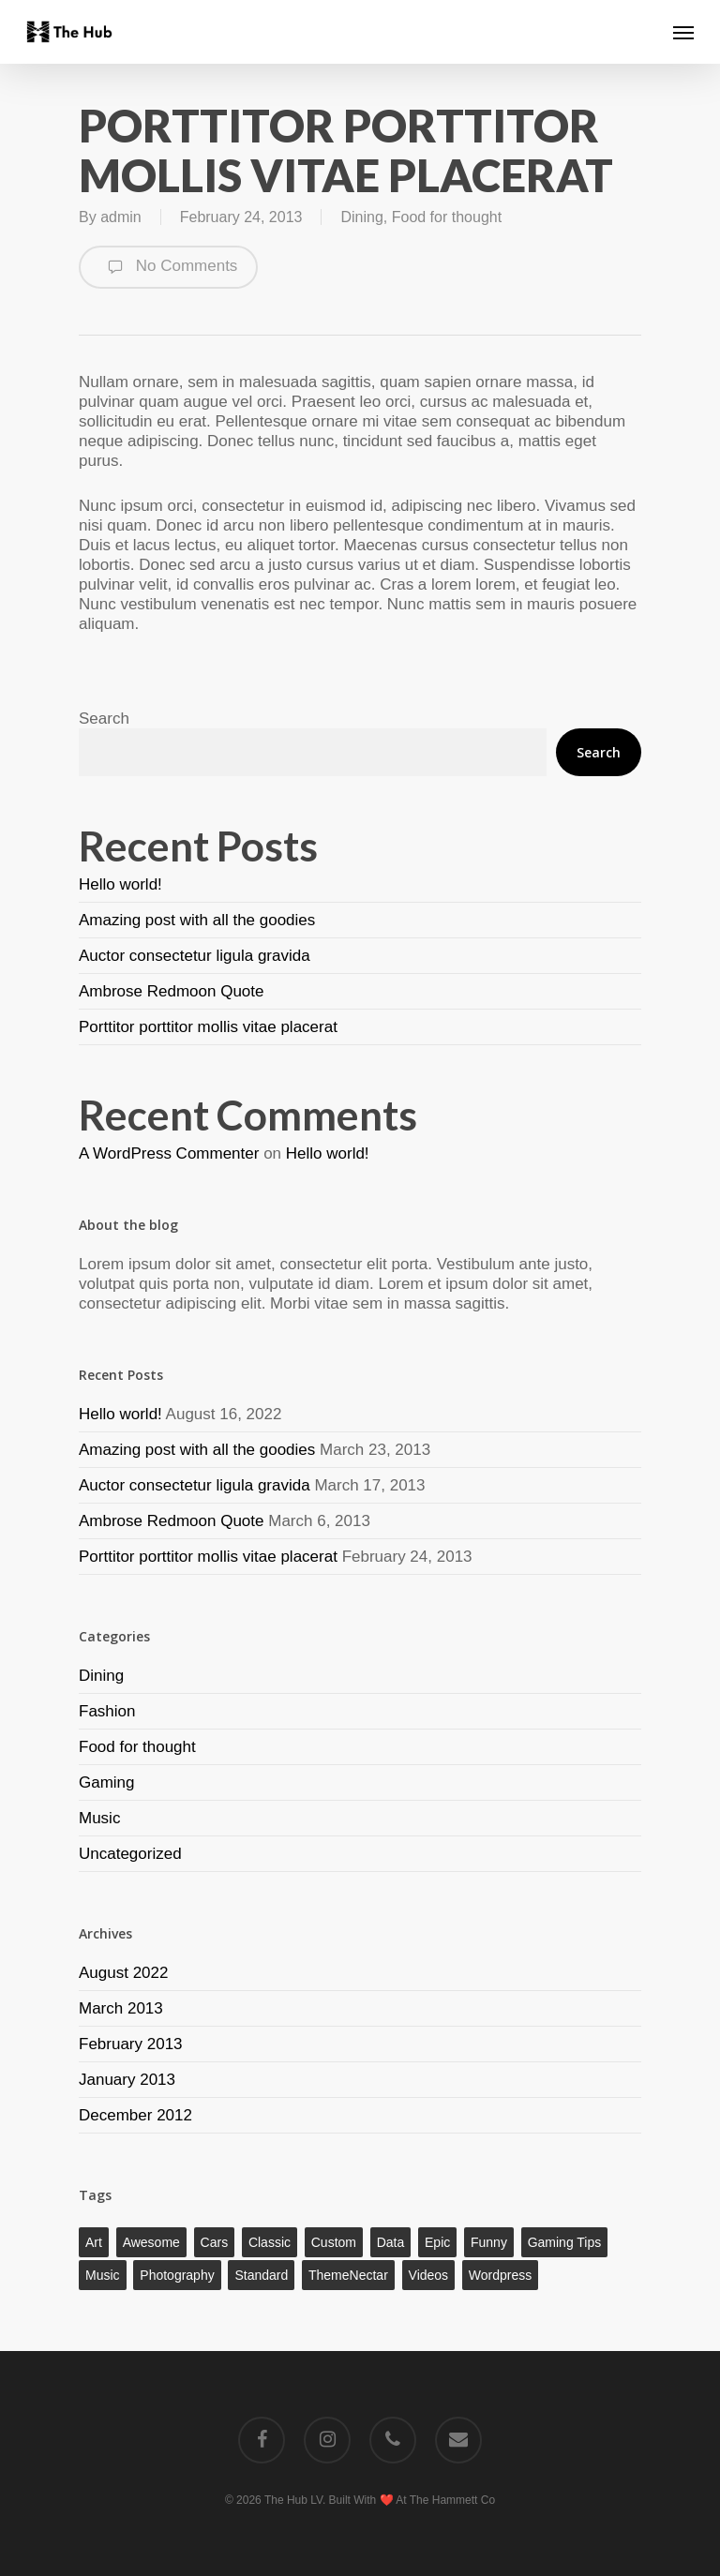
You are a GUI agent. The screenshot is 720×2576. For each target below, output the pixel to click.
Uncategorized (130, 1854)
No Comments (168, 267)
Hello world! (120, 884)
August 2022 (123, 1973)
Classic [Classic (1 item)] (269, 2242)
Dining (361, 217)
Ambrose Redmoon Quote (171, 991)
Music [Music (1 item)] (102, 2275)
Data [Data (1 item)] (391, 2242)
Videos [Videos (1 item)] (429, 2275)
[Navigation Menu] (683, 31)
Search (104, 718)
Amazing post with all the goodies (197, 920)
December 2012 (135, 2115)
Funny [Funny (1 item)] (489, 2242)
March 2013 (121, 2008)
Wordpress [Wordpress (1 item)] (500, 2275)
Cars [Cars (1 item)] (215, 2242)
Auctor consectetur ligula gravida (194, 956)
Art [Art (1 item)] (93, 2242)
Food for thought (447, 217)
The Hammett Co (452, 2500)
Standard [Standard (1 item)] (261, 2275)
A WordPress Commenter (169, 1153)
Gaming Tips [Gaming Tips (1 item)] (565, 2242)
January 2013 (127, 2080)
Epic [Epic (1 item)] (437, 2242)
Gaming (107, 1782)
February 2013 (131, 2044)
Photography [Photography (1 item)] (177, 2275)
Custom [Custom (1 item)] (333, 2242)
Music (99, 1818)
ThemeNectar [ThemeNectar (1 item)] (348, 2275)
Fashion (107, 1711)
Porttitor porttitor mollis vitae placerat (208, 1027)
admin (121, 217)
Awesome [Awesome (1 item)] (151, 2242)
